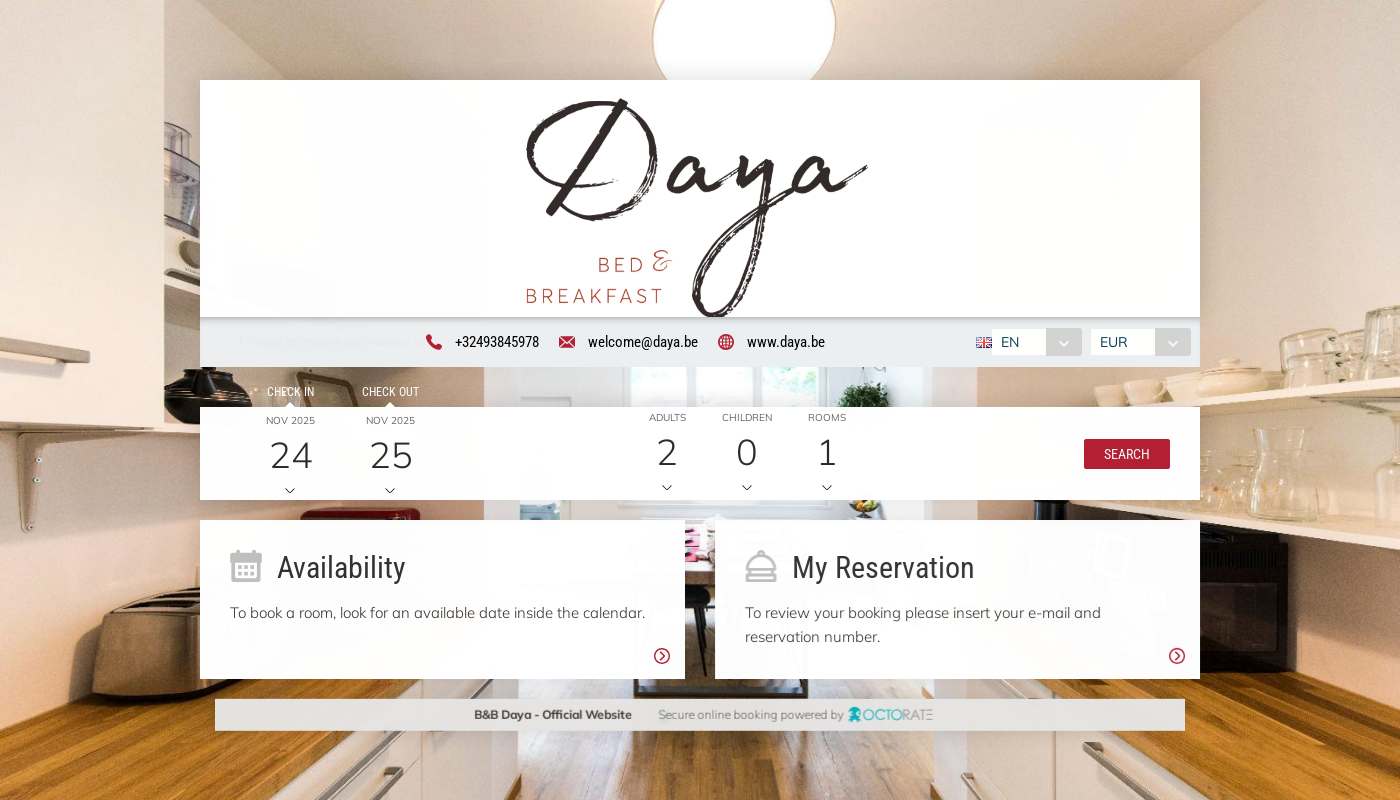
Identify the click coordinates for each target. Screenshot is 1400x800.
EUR (1114, 342)
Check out (389, 392)
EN (1010, 342)
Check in (289, 392)
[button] (1126, 454)
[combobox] (1036, 342)
